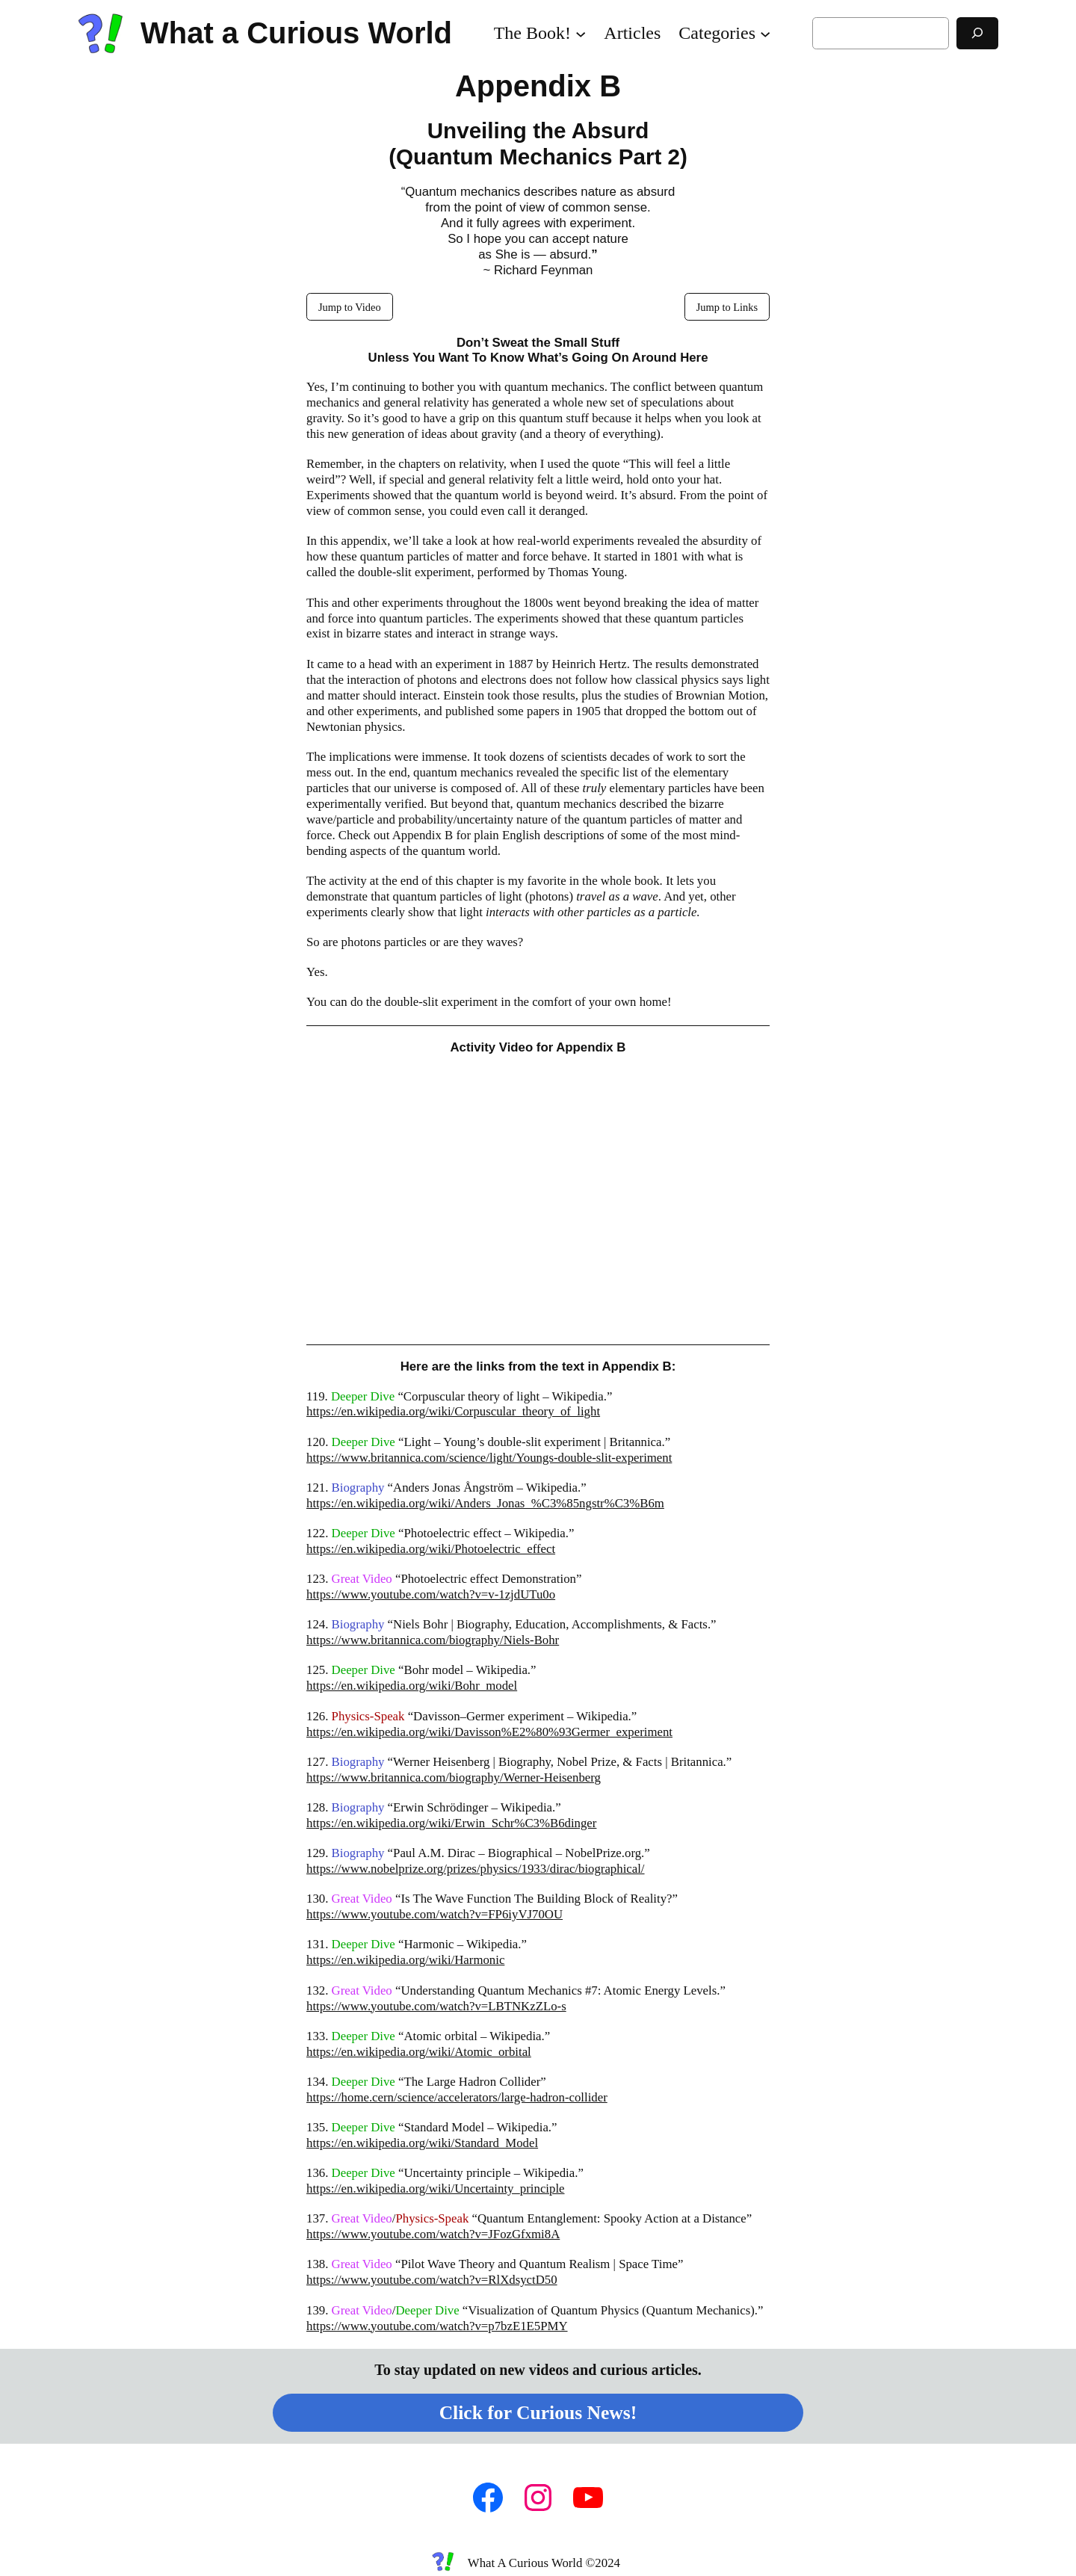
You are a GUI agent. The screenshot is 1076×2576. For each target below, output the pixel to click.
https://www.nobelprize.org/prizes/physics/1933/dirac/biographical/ (475, 1869)
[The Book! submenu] (580, 33)
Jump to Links (727, 307)
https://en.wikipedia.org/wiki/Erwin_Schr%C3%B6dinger (451, 1823)
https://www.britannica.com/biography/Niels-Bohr (432, 1640)
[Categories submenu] (765, 33)
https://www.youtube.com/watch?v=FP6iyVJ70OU (434, 1914)
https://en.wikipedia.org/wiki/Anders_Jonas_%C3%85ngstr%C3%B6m (485, 1503)
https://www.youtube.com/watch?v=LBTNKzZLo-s (436, 2006)
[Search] (977, 33)
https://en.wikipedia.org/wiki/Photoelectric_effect (430, 1549)
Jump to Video (349, 307)
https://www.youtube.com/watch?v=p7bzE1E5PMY (437, 2326)
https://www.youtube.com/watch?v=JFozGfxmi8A (433, 2234)
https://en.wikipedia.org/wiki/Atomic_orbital (418, 2052)
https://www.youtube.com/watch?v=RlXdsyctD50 (431, 2280)
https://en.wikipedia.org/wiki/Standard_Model (422, 2143)
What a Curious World (296, 32)
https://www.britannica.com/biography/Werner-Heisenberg (453, 1777)
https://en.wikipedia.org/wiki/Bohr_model (411, 1685)
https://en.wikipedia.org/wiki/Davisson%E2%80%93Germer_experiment (489, 1732)
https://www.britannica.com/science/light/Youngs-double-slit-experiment (489, 1458)
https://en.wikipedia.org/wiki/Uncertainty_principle (435, 2188)
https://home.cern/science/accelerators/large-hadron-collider (456, 2097)
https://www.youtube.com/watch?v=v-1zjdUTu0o (430, 1594)
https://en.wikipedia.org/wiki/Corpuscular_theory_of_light (453, 1411)
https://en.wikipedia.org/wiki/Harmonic (405, 1960)
